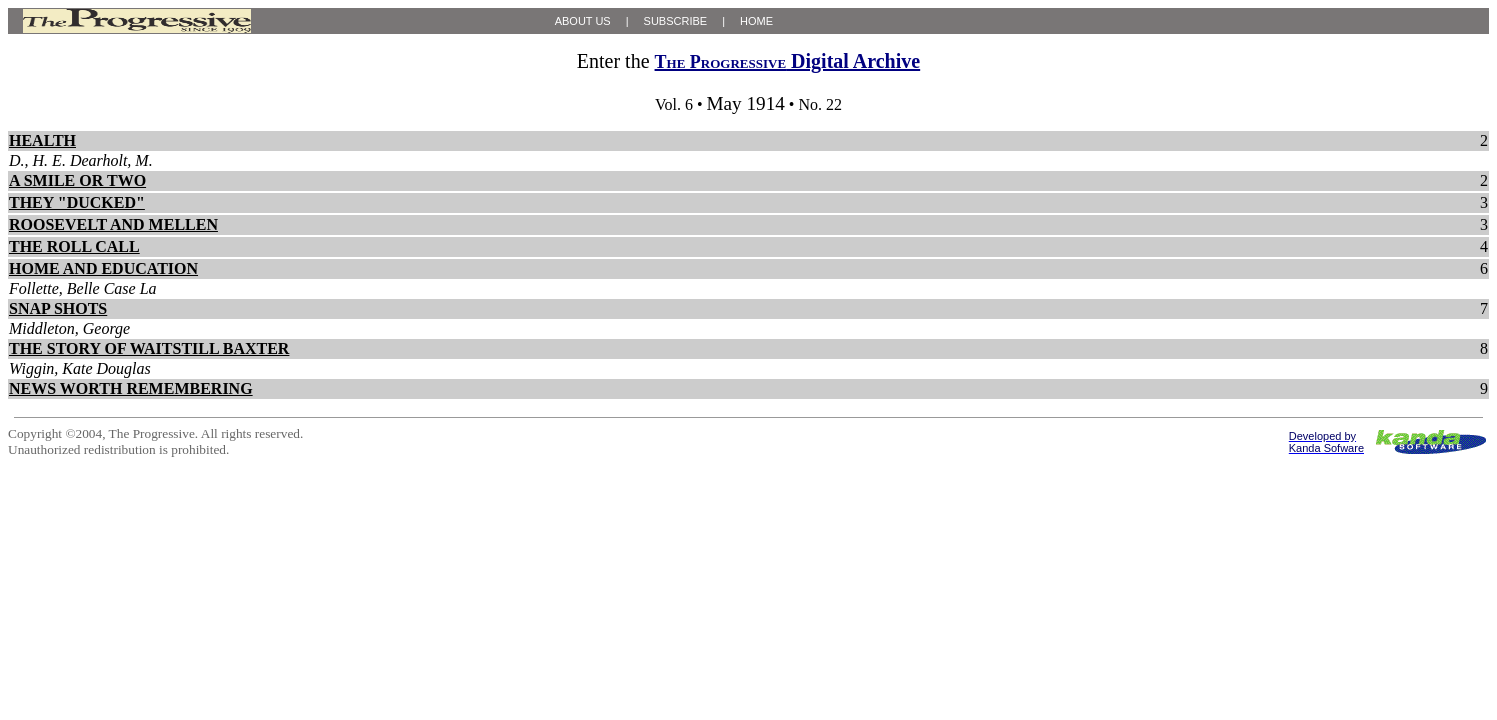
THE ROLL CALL (74, 246)
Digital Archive (788, 61)
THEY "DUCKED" (77, 202)
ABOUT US (583, 21)
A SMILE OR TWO (77, 180)
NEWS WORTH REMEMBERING (131, 388)
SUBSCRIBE (676, 21)
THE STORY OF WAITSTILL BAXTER (149, 348)
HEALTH (42, 140)
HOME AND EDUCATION (103, 268)
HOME (756, 21)
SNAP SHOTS (58, 308)
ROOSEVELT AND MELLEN (113, 224)
